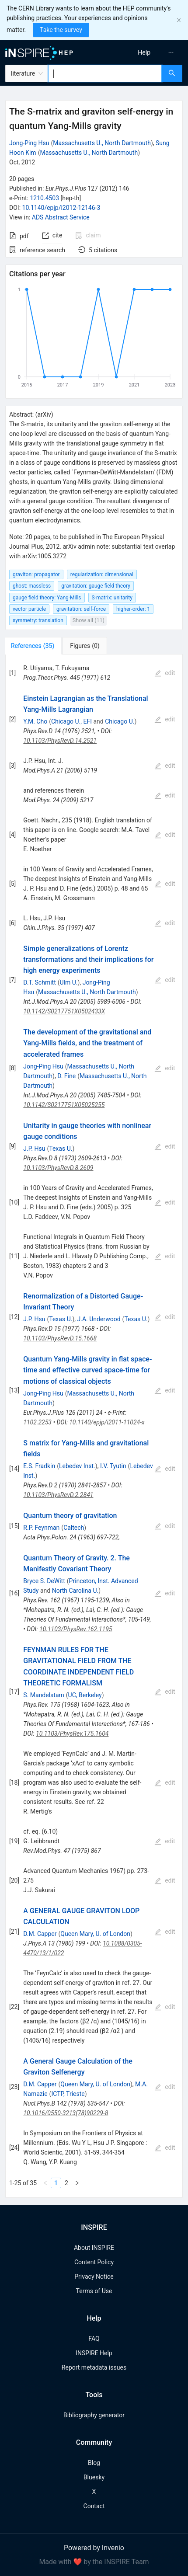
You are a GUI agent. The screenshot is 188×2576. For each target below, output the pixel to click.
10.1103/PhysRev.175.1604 (72, 1733)
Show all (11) (88, 620)
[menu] (143, 52)
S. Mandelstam (43, 1695)
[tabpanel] (94, 1426)
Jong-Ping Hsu (29, 142)
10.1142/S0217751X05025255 (63, 1104)
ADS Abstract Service (61, 217)
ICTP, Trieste (67, 2093)
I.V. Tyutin (113, 1465)
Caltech (73, 1527)
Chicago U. (119, 721)
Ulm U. (69, 982)
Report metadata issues (94, 2367)
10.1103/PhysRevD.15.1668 (60, 1338)
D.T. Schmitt (39, 982)
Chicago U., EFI (71, 721)
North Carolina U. (75, 1590)
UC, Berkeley (85, 1695)
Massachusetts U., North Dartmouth (102, 142)
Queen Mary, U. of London (95, 1933)
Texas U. (60, 1148)
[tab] (34, 646)
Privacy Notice (93, 2276)
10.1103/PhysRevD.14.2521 (60, 740)
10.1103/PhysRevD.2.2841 (58, 1494)
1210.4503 (44, 198)
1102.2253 (37, 1422)
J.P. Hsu (34, 1148)
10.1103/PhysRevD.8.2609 (58, 1167)
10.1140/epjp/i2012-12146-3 (61, 207)
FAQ (93, 2338)
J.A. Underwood (99, 1319)
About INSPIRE (94, 2247)
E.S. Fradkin (39, 1465)
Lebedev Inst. (77, 1465)
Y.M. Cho (35, 721)
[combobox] (105, 73)
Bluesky (94, 2477)
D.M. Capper (39, 1933)
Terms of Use (94, 2290)
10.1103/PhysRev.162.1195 (75, 1629)
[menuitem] (144, 52)
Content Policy (94, 2262)
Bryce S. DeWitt (44, 1580)
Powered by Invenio (94, 2548)
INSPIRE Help (94, 2353)
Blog (94, 2462)
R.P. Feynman (41, 1527)
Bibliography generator (94, 2415)
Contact (94, 2506)
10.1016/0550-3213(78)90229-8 (65, 2113)
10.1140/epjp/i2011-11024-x (106, 1422)
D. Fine (66, 1075)
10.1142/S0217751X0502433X (64, 1011)
